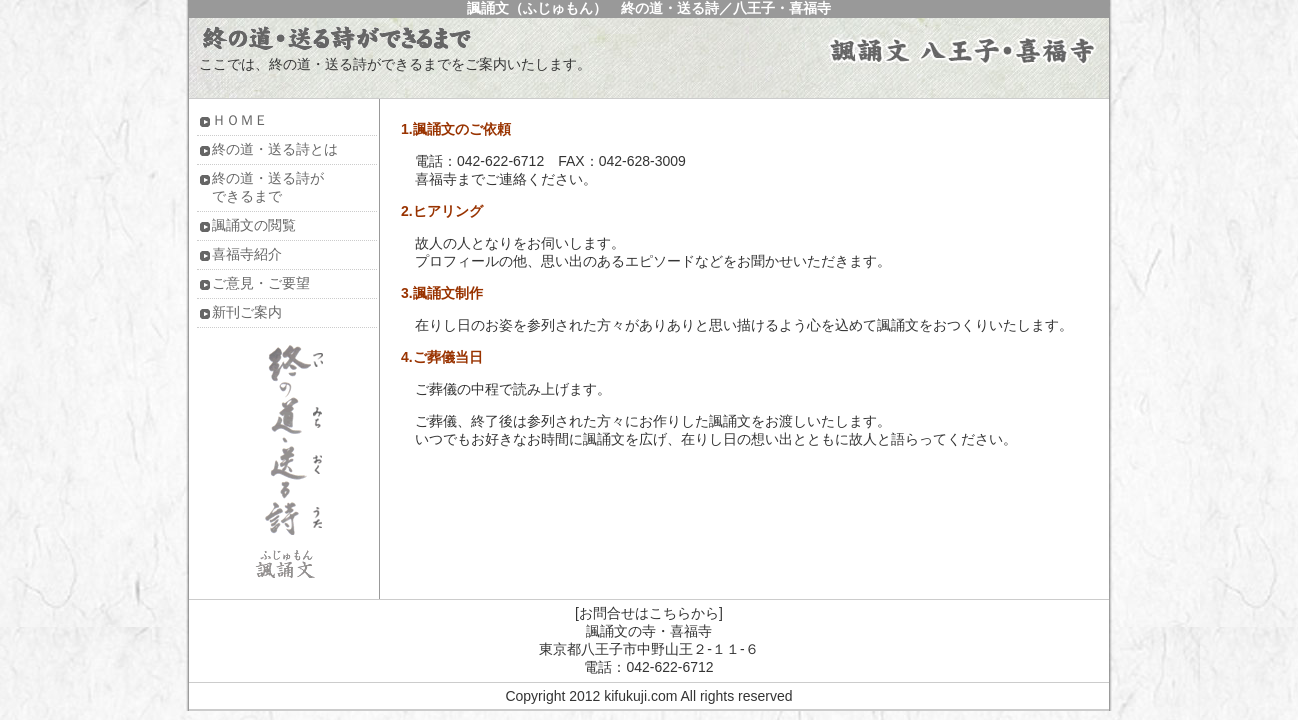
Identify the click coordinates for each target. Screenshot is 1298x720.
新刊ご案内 (247, 312)
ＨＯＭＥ (240, 120)
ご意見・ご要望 (261, 283)
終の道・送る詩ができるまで (268, 187)
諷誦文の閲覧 (254, 225)
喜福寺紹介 (247, 254)
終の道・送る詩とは (275, 149)
